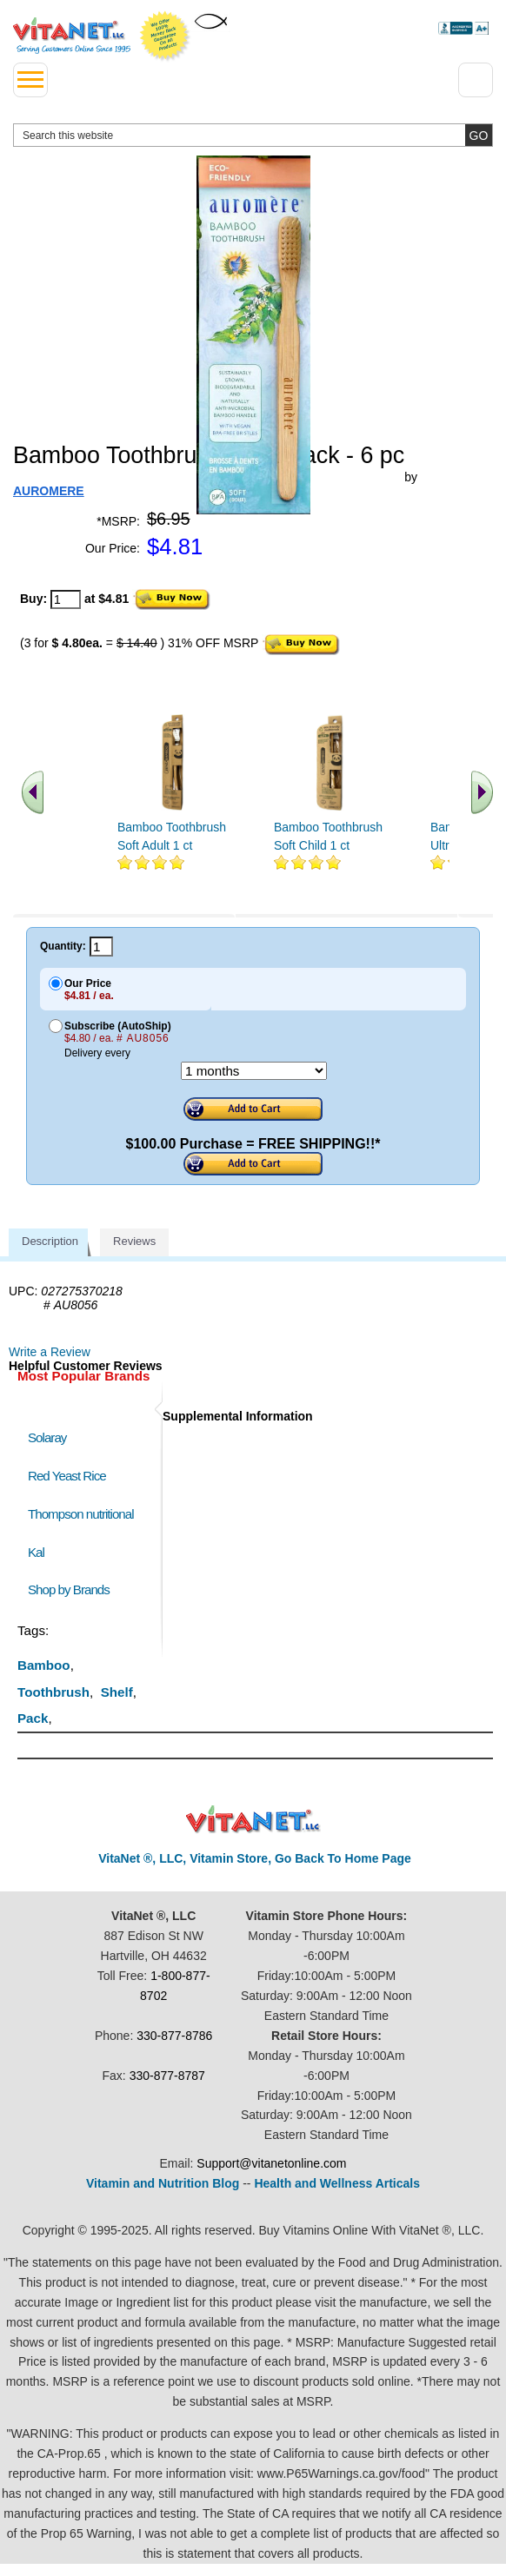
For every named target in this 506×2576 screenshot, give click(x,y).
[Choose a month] (254, 1071)
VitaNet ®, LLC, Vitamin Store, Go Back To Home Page (254, 1858)
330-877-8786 (174, 2036)
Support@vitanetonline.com (271, 2163)
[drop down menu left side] (30, 80)
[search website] (253, 135)
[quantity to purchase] (65, 599)
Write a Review (49, 1352)
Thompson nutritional (81, 1514)
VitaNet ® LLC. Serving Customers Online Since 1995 (71, 35)
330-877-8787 (167, 2076)
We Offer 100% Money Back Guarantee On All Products (165, 36)
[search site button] (478, 135)
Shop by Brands (72, 1589)
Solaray (47, 1437)
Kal (36, 1552)
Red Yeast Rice (67, 1475)
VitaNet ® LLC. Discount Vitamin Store (253, 1819)
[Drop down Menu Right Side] (475, 80)
